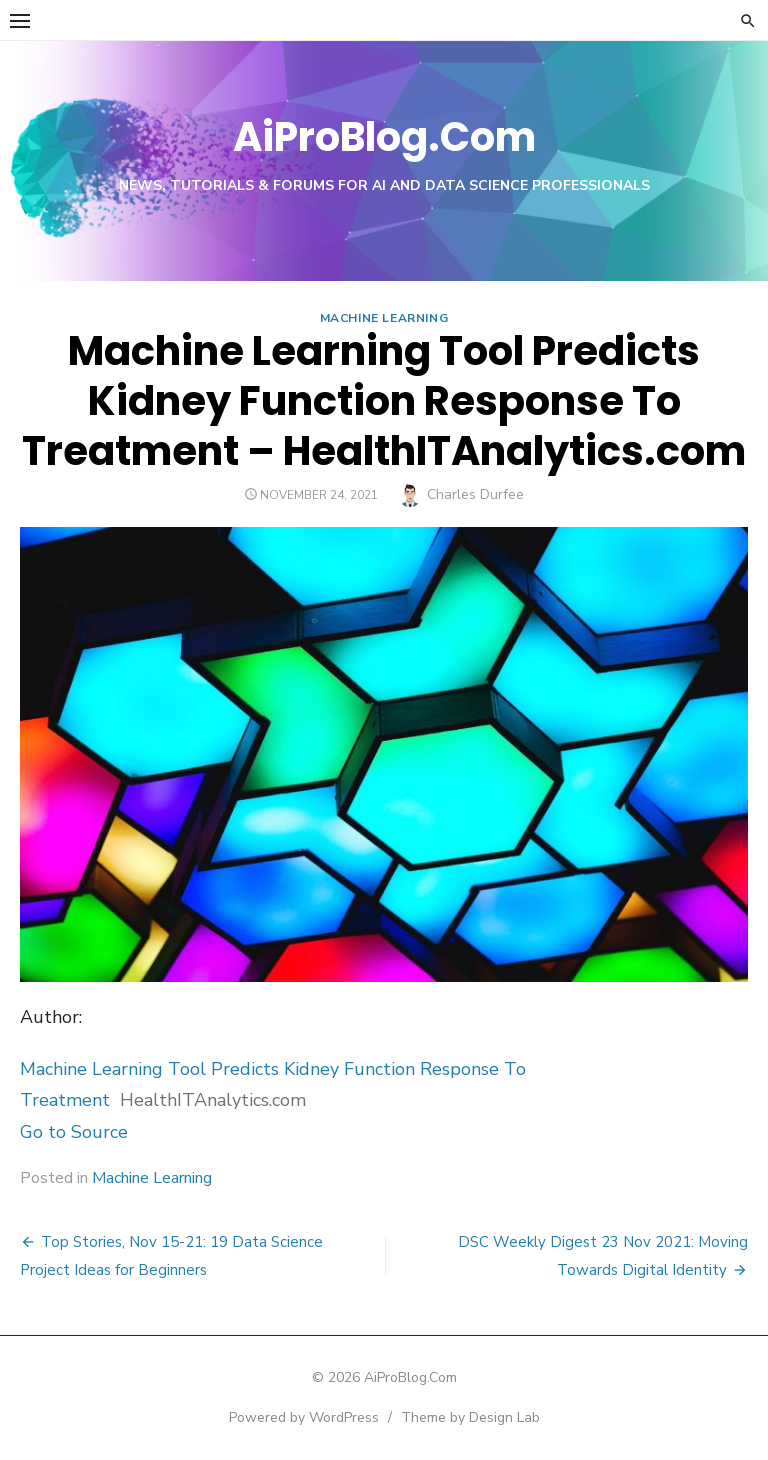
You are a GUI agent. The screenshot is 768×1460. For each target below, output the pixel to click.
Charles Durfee (475, 494)
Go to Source (74, 1132)
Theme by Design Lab (470, 1417)
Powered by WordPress (304, 1417)
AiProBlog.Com (384, 137)
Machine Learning (384, 318)
